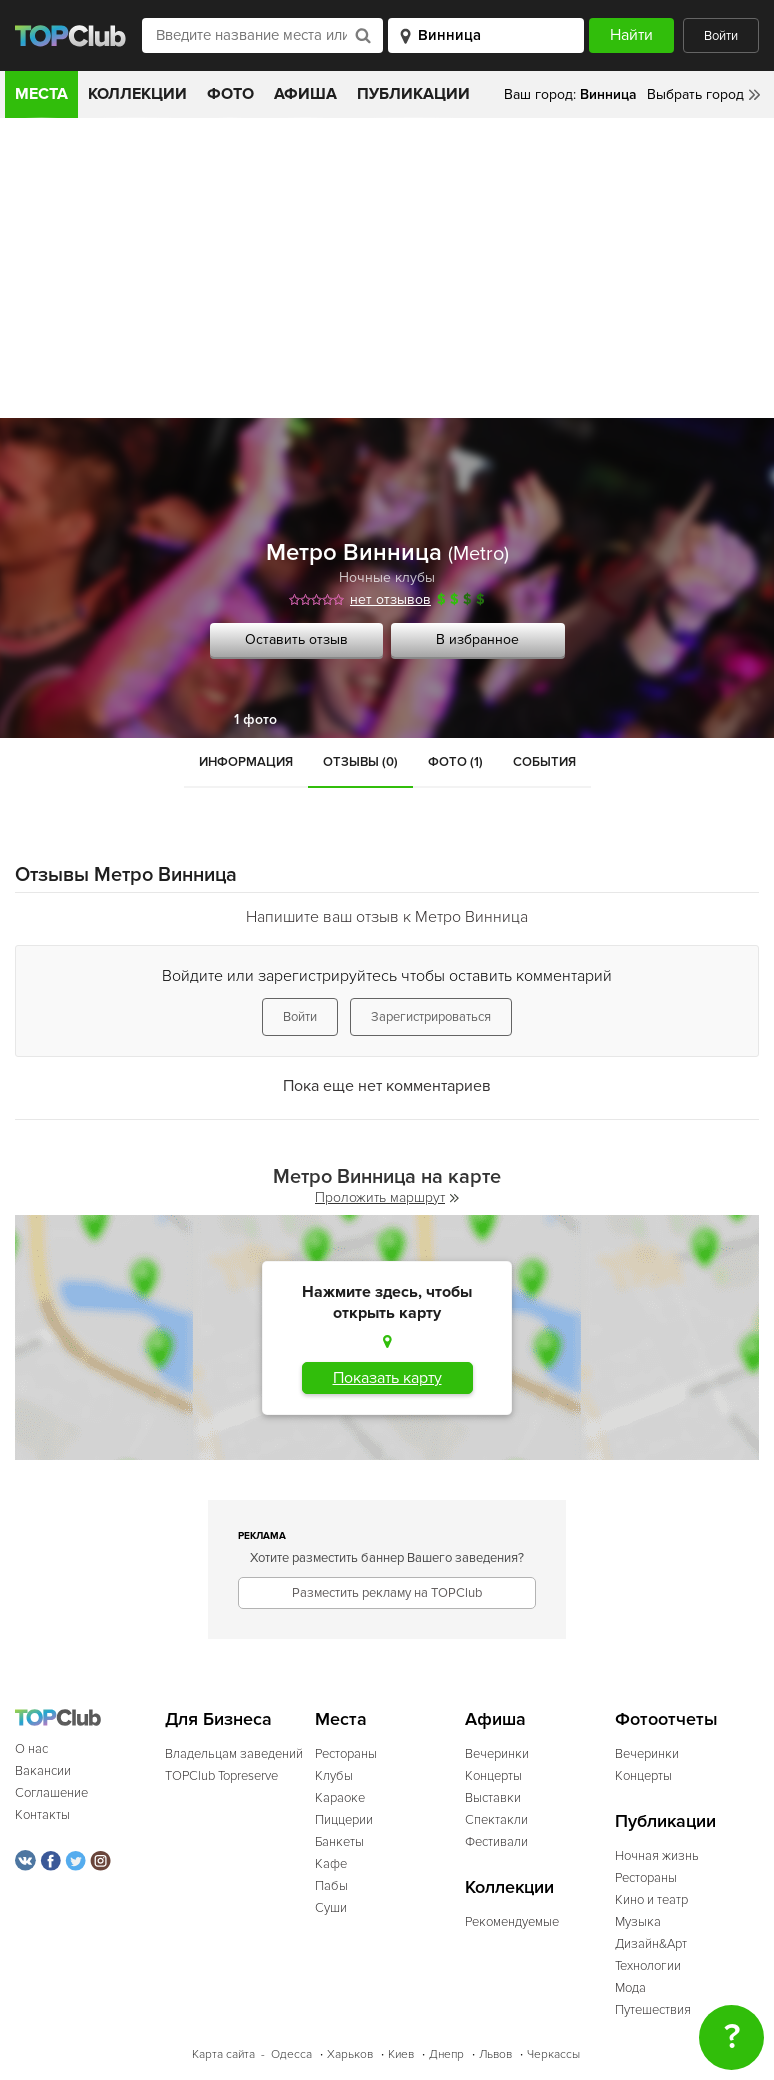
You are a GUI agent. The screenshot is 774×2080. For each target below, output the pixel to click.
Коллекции (137, 94)
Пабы (331, 1886)
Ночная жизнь (657, 1856)
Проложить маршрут (387, 1197)
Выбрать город (695, 94)
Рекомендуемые (512, 1922)
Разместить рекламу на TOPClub (387, 1593)
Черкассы (553, 2054)
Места (41, 94)
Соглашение (51, 1793)
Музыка (638, 1922)
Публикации (413, 94)
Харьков (350, 2054)
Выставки (493, 1798)
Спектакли (496, 1820)
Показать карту (387, 1378)
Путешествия (653, 2010)
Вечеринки (497, 1754)
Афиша (305, 94)
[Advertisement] (387, 268)
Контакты (42, 1815)
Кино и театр (651, 1900)
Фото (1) (455, 762)
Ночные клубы (387, 577)
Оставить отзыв (296, 639)
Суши (331, 1908)
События (544, 762)
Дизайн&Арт (651, 1944)
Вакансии (43, 1771)
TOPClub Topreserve (221, 1776)
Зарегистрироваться (431, 1017)
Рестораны (346, 1754)
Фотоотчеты (666, 1719)
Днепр (446, 2054)
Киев (401, 2054)
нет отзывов (390, 599)
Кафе (331, 1864)
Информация (246, 762)
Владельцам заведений (234, 1754)
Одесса (291, 2054)
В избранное (477, 639)
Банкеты (339, 1842)
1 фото (255, 719)
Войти (721, 36)
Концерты (493, 1776)
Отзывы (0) (360, 762)
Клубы (334, 1776)
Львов (495, 2054)
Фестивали (496, 1842)
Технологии (648, 1966)
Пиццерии (344, 1820)
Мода (630, 1988)
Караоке (340, 1798)
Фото (230, 94)
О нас (31, 1749)
